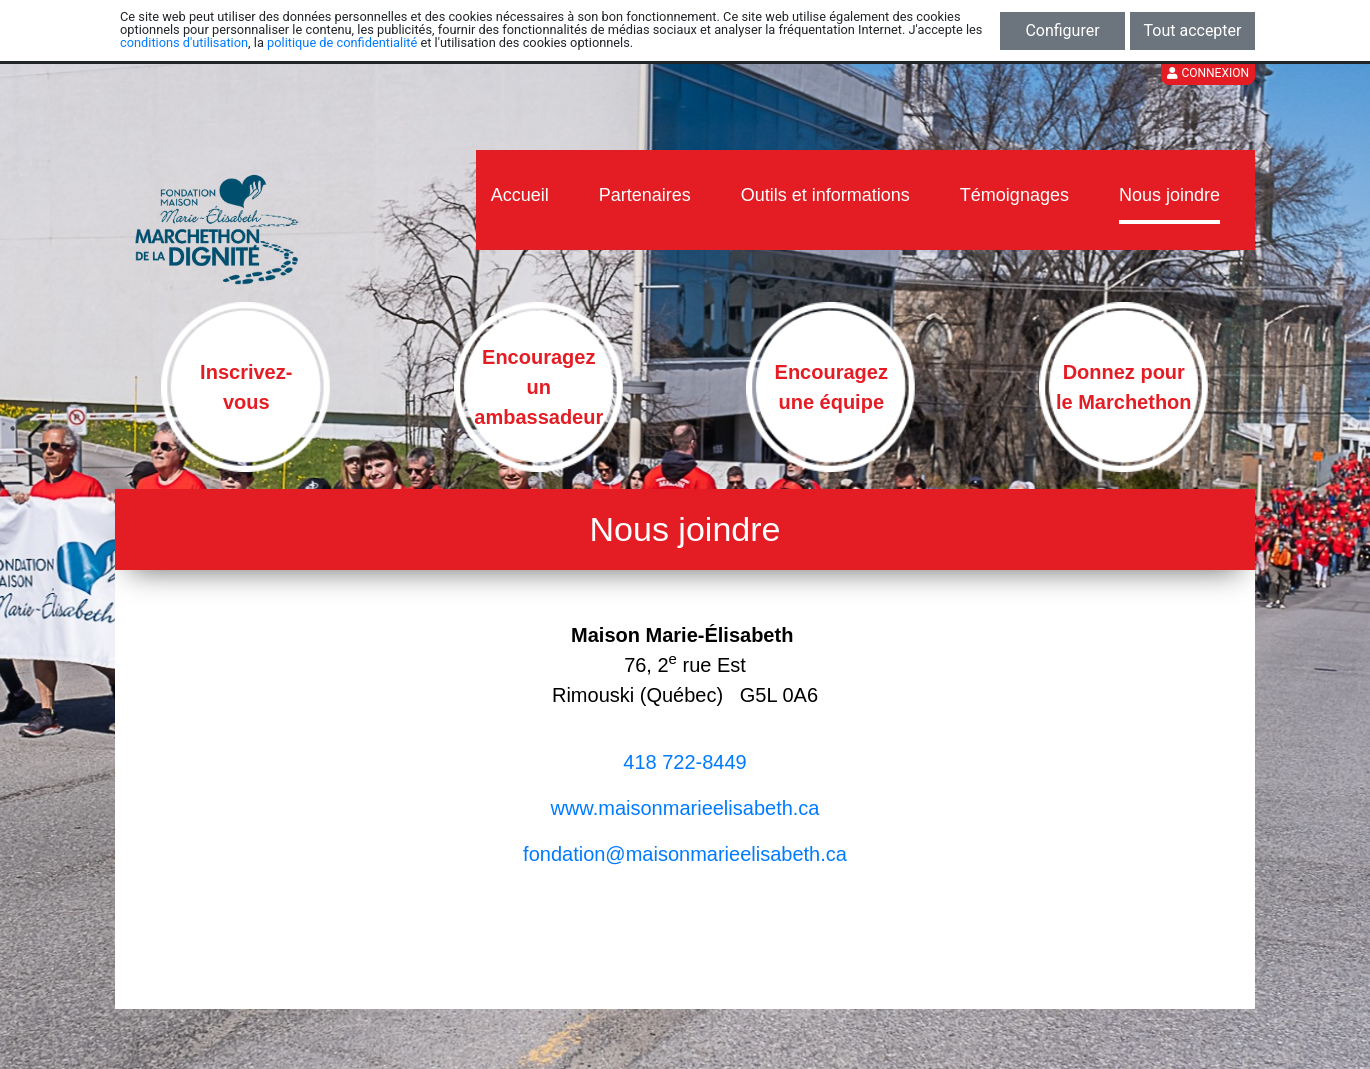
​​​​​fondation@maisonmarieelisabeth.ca (685, 854)
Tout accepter (1193, 30)
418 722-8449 (684, 762)
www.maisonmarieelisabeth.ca (684, 808)
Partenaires (645, 195)
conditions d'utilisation (184, 42)
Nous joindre (1169, 195)
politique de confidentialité (342, 42)
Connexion (1208, 73)
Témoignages (1014, 195)
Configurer (1062, 30)
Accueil (520, 195)
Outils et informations (825, 195)
